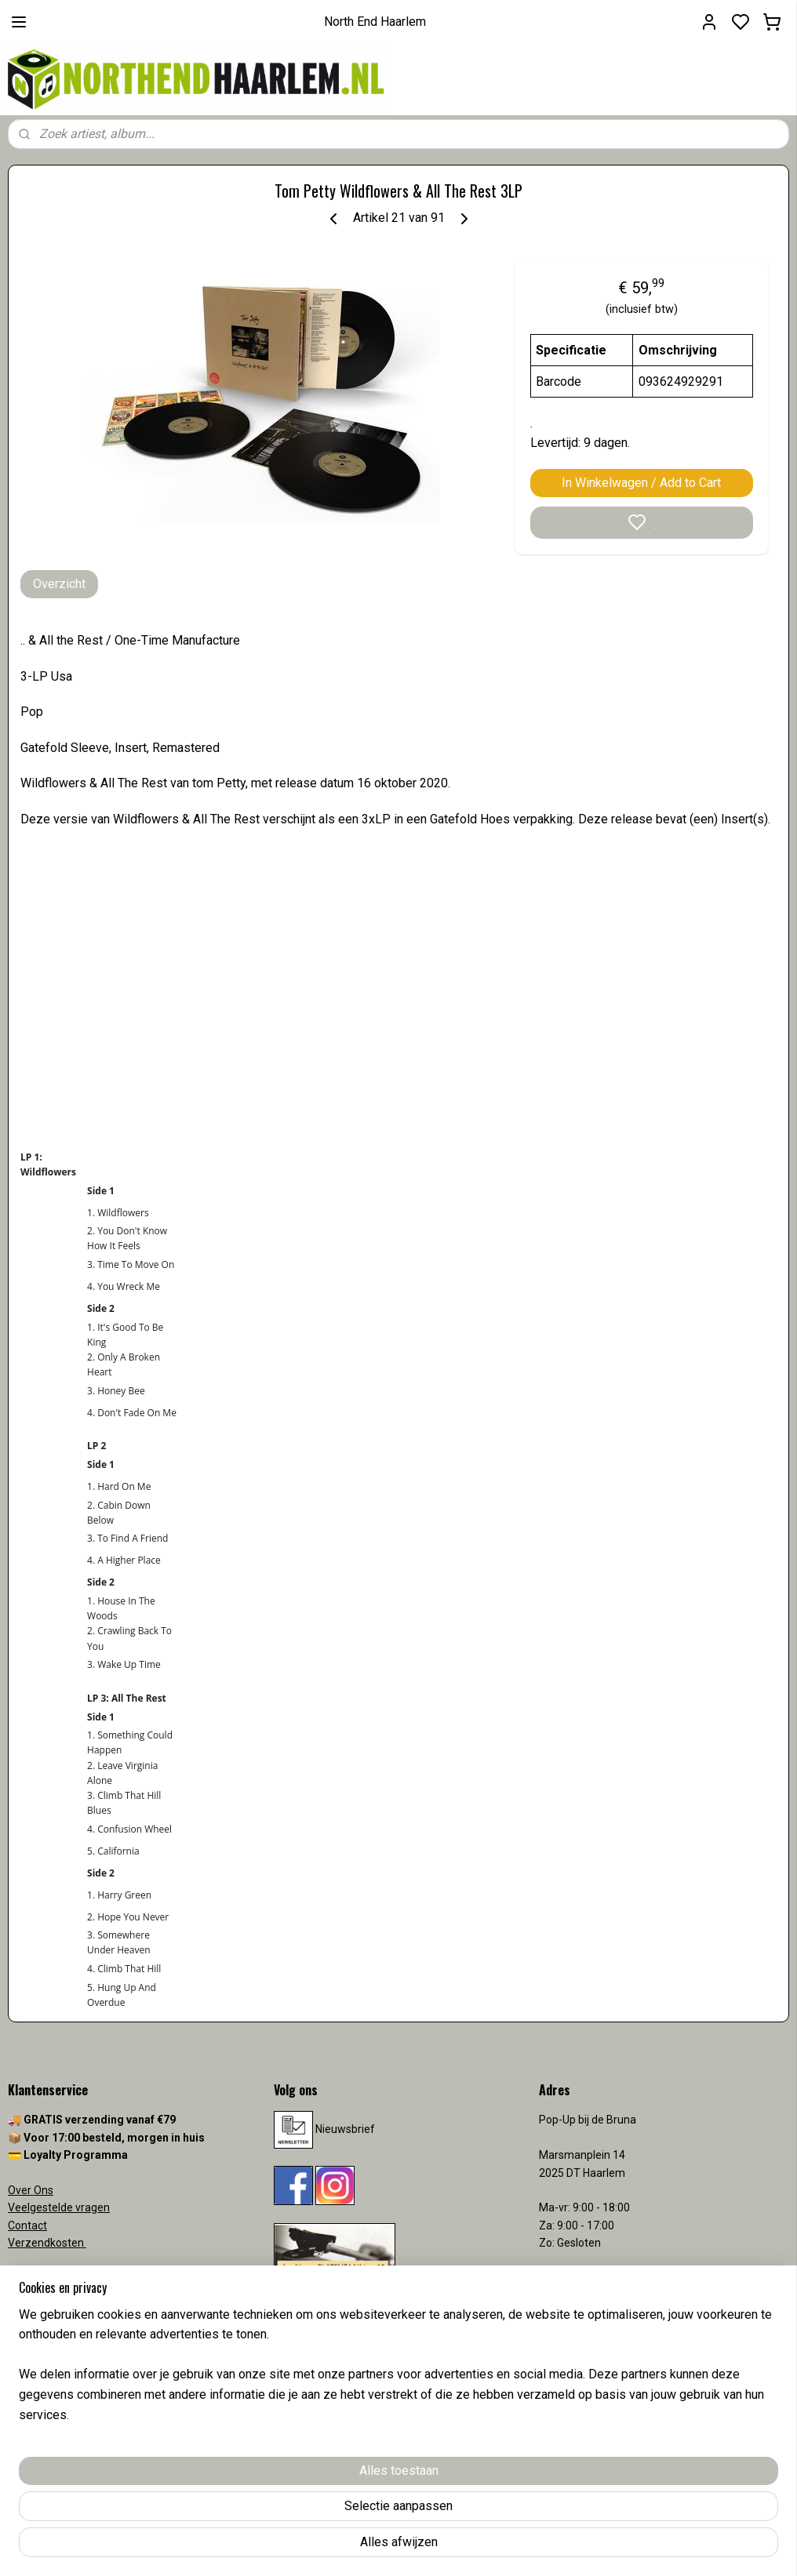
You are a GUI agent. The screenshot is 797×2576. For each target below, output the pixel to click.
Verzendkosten (47, 2242)
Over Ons (30, 2190)
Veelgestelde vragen (59, 2207)
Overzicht (59, 583)
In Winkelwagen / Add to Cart (641, 482)
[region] (295, 2506)
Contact (27, 2225)
